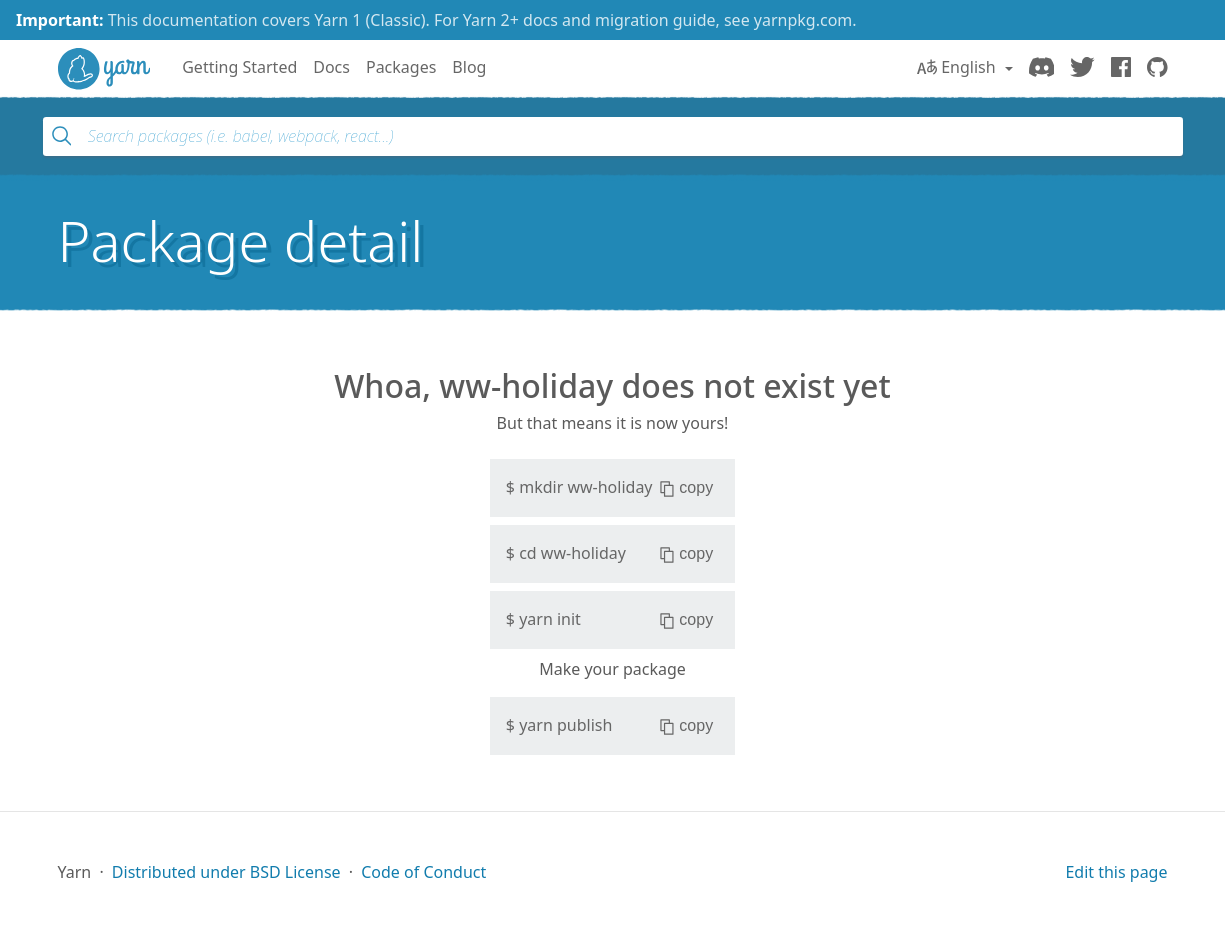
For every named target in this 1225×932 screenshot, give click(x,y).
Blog (469, 67)
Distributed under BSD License (226, 872)
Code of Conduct (423, 872)
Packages (401, 67)
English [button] (958, 67)
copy (686, 488)
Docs (331, 67)
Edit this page (1116, 872)
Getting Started (239, 67)
